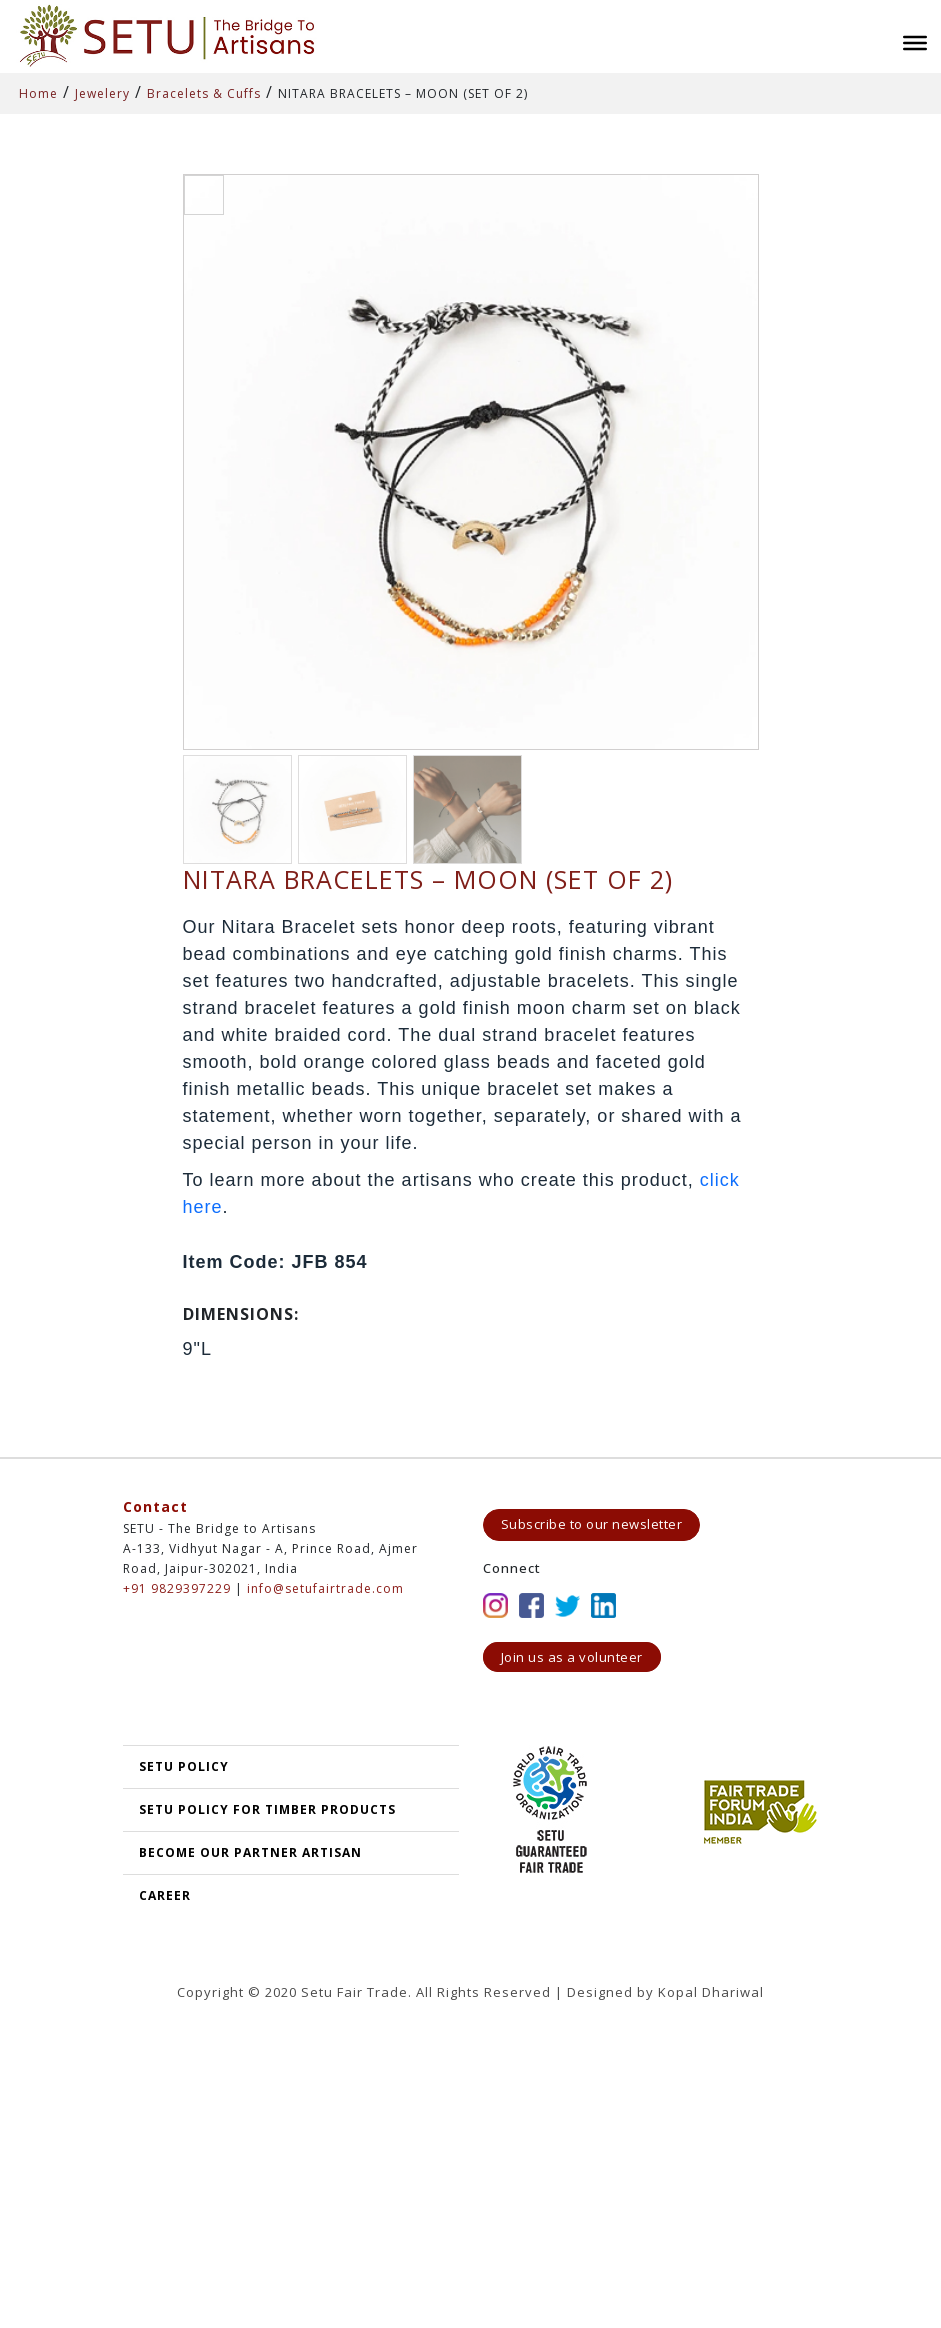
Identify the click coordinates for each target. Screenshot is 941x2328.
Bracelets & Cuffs (204, 93)
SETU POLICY (184, 1766)
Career (165, 1895)
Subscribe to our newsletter (592, 1524)
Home (38, 93)
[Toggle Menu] (915, 43)
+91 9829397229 (177, 1588)
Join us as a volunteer (572, 1657)
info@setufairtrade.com (325, 1588)
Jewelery (102, 93)
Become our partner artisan (250, 1852)
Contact (155, 1506)
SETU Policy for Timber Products (267, 1809)
